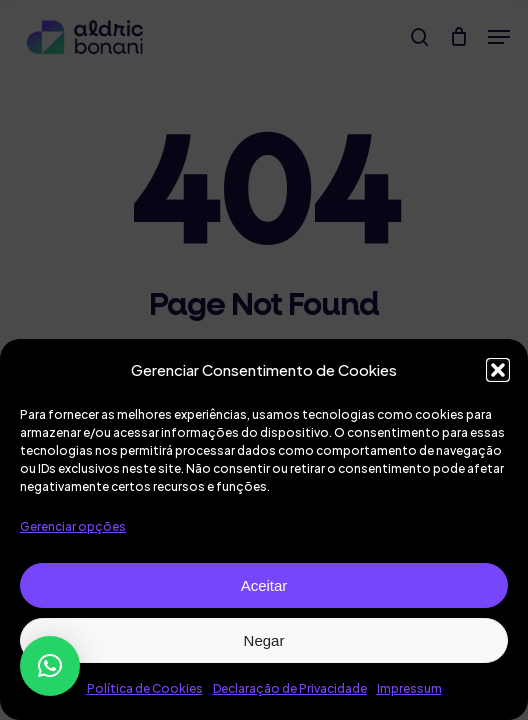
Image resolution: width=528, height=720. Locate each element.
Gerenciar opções (73, 526)
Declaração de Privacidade (290, 688)
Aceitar (264, 585)
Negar (264, 640)
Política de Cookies (145, 688)
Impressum (409, 688)
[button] (498, 370)
